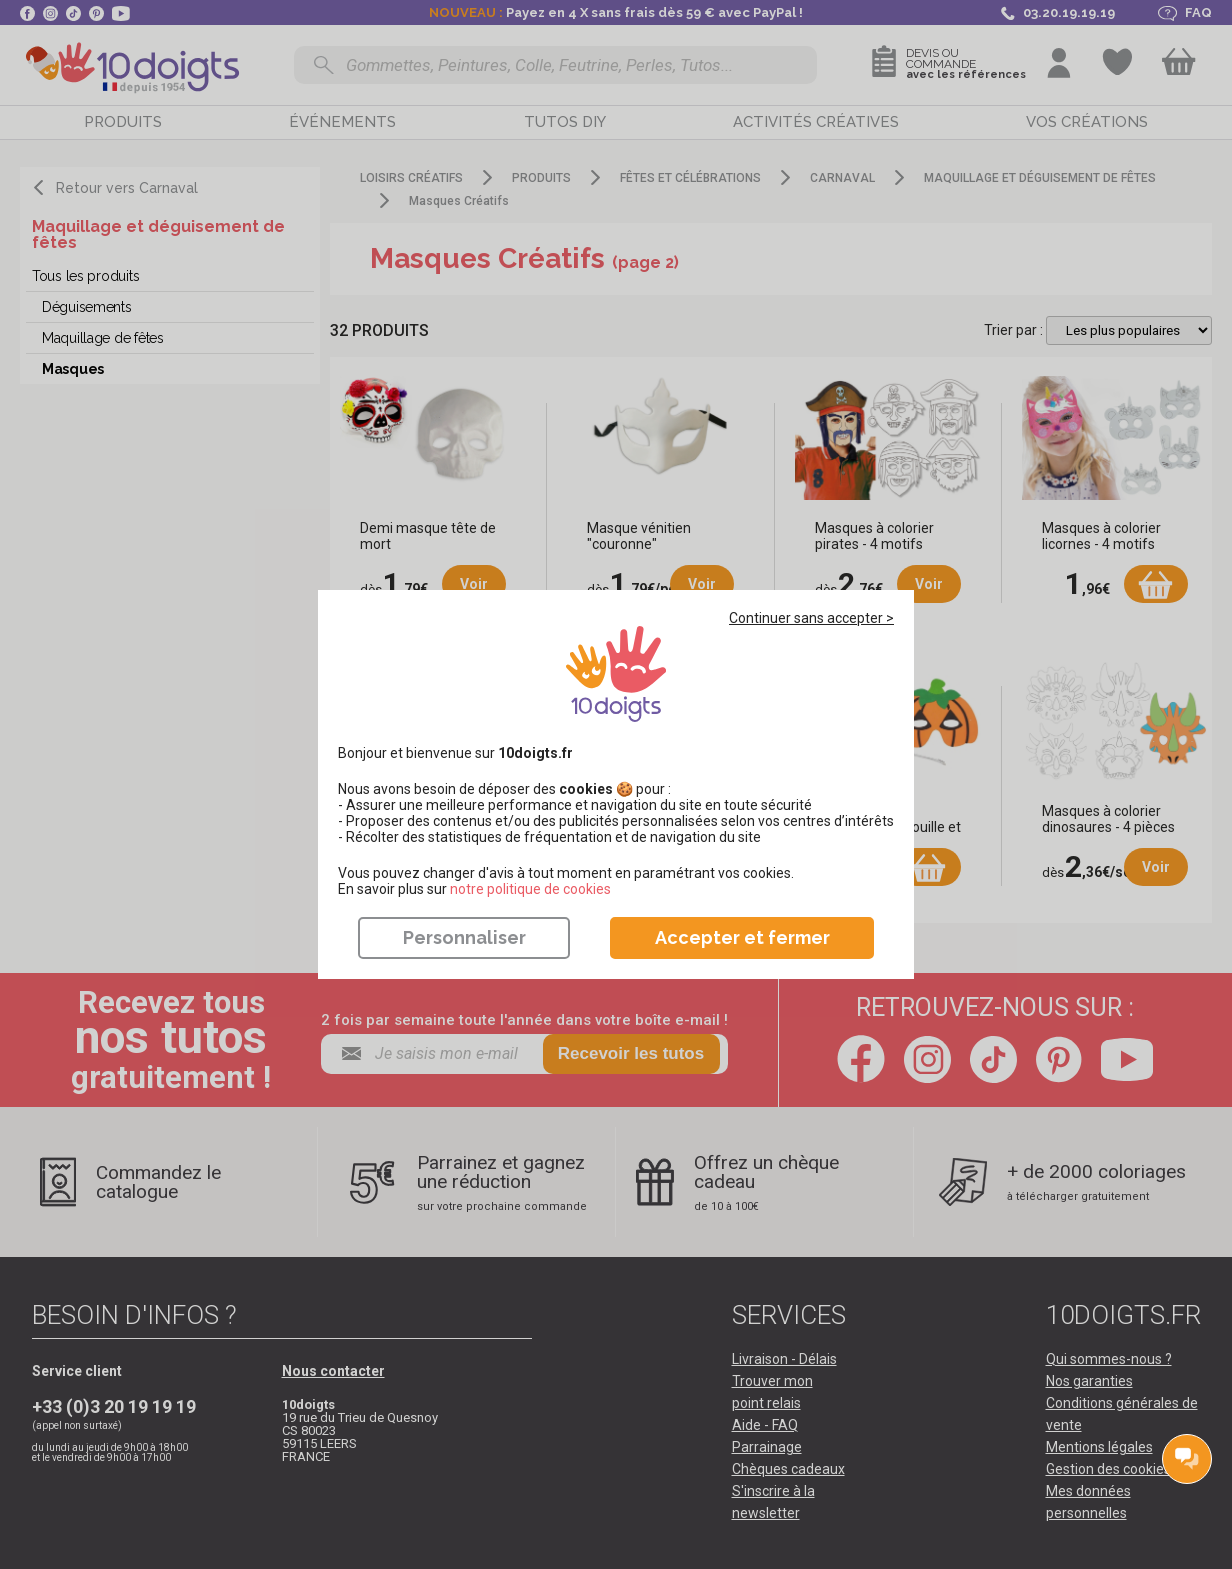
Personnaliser (464, 937)
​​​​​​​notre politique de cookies (530, 889)
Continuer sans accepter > (811, 618)
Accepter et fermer (742, 937)
